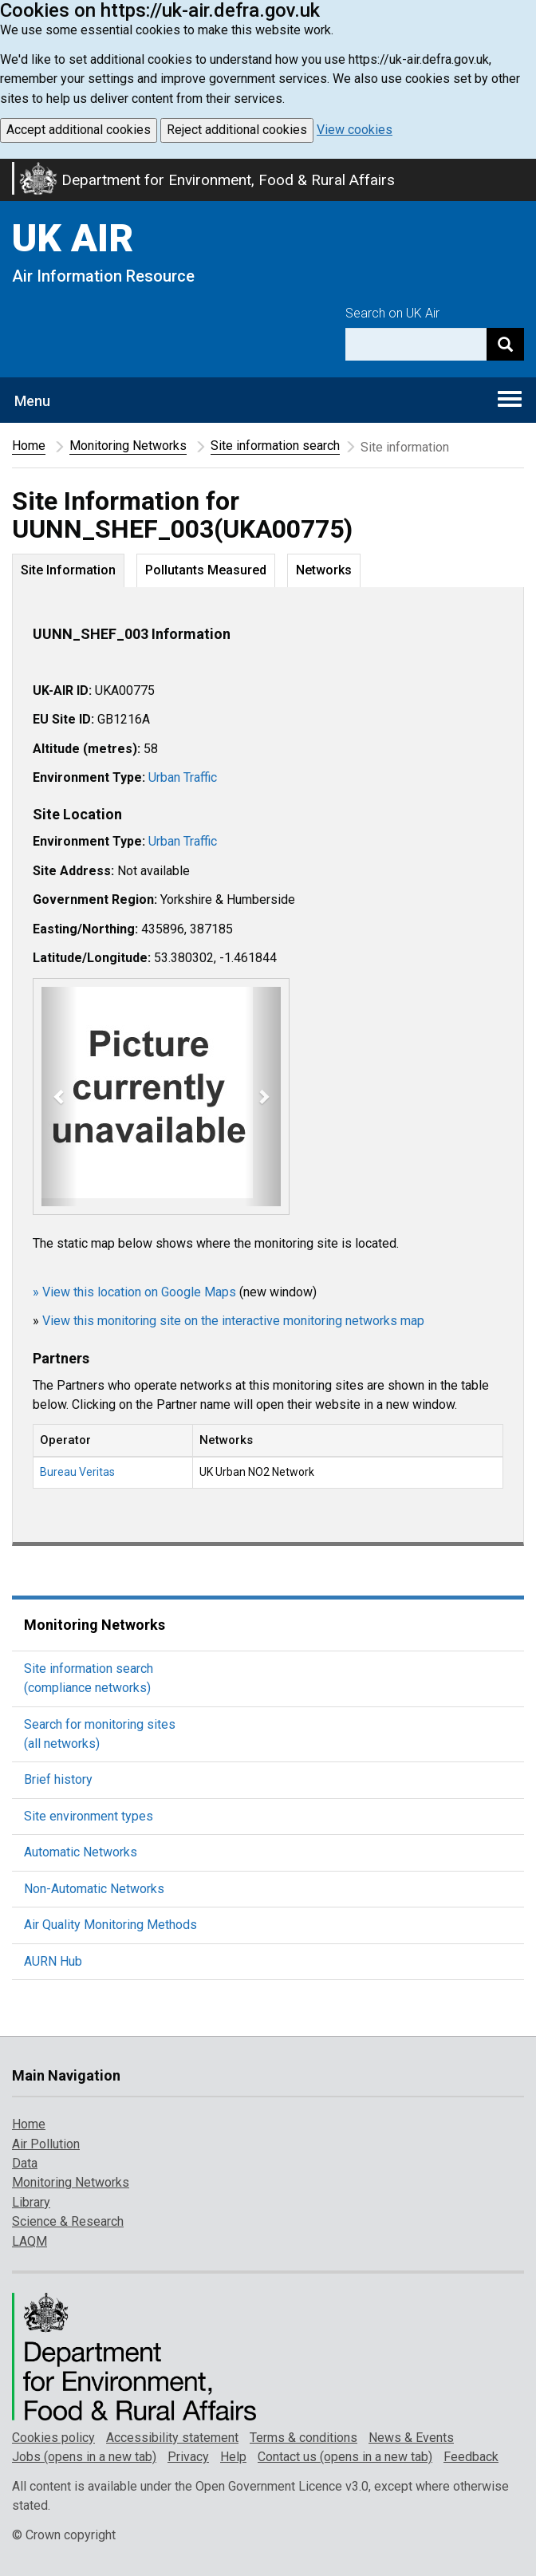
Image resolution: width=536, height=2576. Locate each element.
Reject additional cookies (237, 129)
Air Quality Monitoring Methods (110, 1924)
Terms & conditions (303, 2437)
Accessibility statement (172, 2437)
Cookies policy (53, 2437)
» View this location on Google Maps (134, 1292)
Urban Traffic (182, 777)
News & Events (411, 2437)
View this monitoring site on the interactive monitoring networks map (233, 1320)
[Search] (505, 344)
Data (24, 2163)
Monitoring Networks (128, 445)
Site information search (275, 445)
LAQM (29, 2241)
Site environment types (88, 1816)
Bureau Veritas (77, 1472)
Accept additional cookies (78, 129)
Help (233, 2456)
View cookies (354, 129)
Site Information (68, 570)
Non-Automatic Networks (94, 1888)
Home (28, 445)
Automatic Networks (80, 1852)
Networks (324, 570)
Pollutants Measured (205, 570)
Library (31, 2202)
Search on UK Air (392, 313)
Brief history (58, 1779)
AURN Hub (53, 1961)
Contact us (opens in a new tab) (345, 2456)
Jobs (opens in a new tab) (84, 2456)
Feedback (471, 2456)
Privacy (188, 2456)
